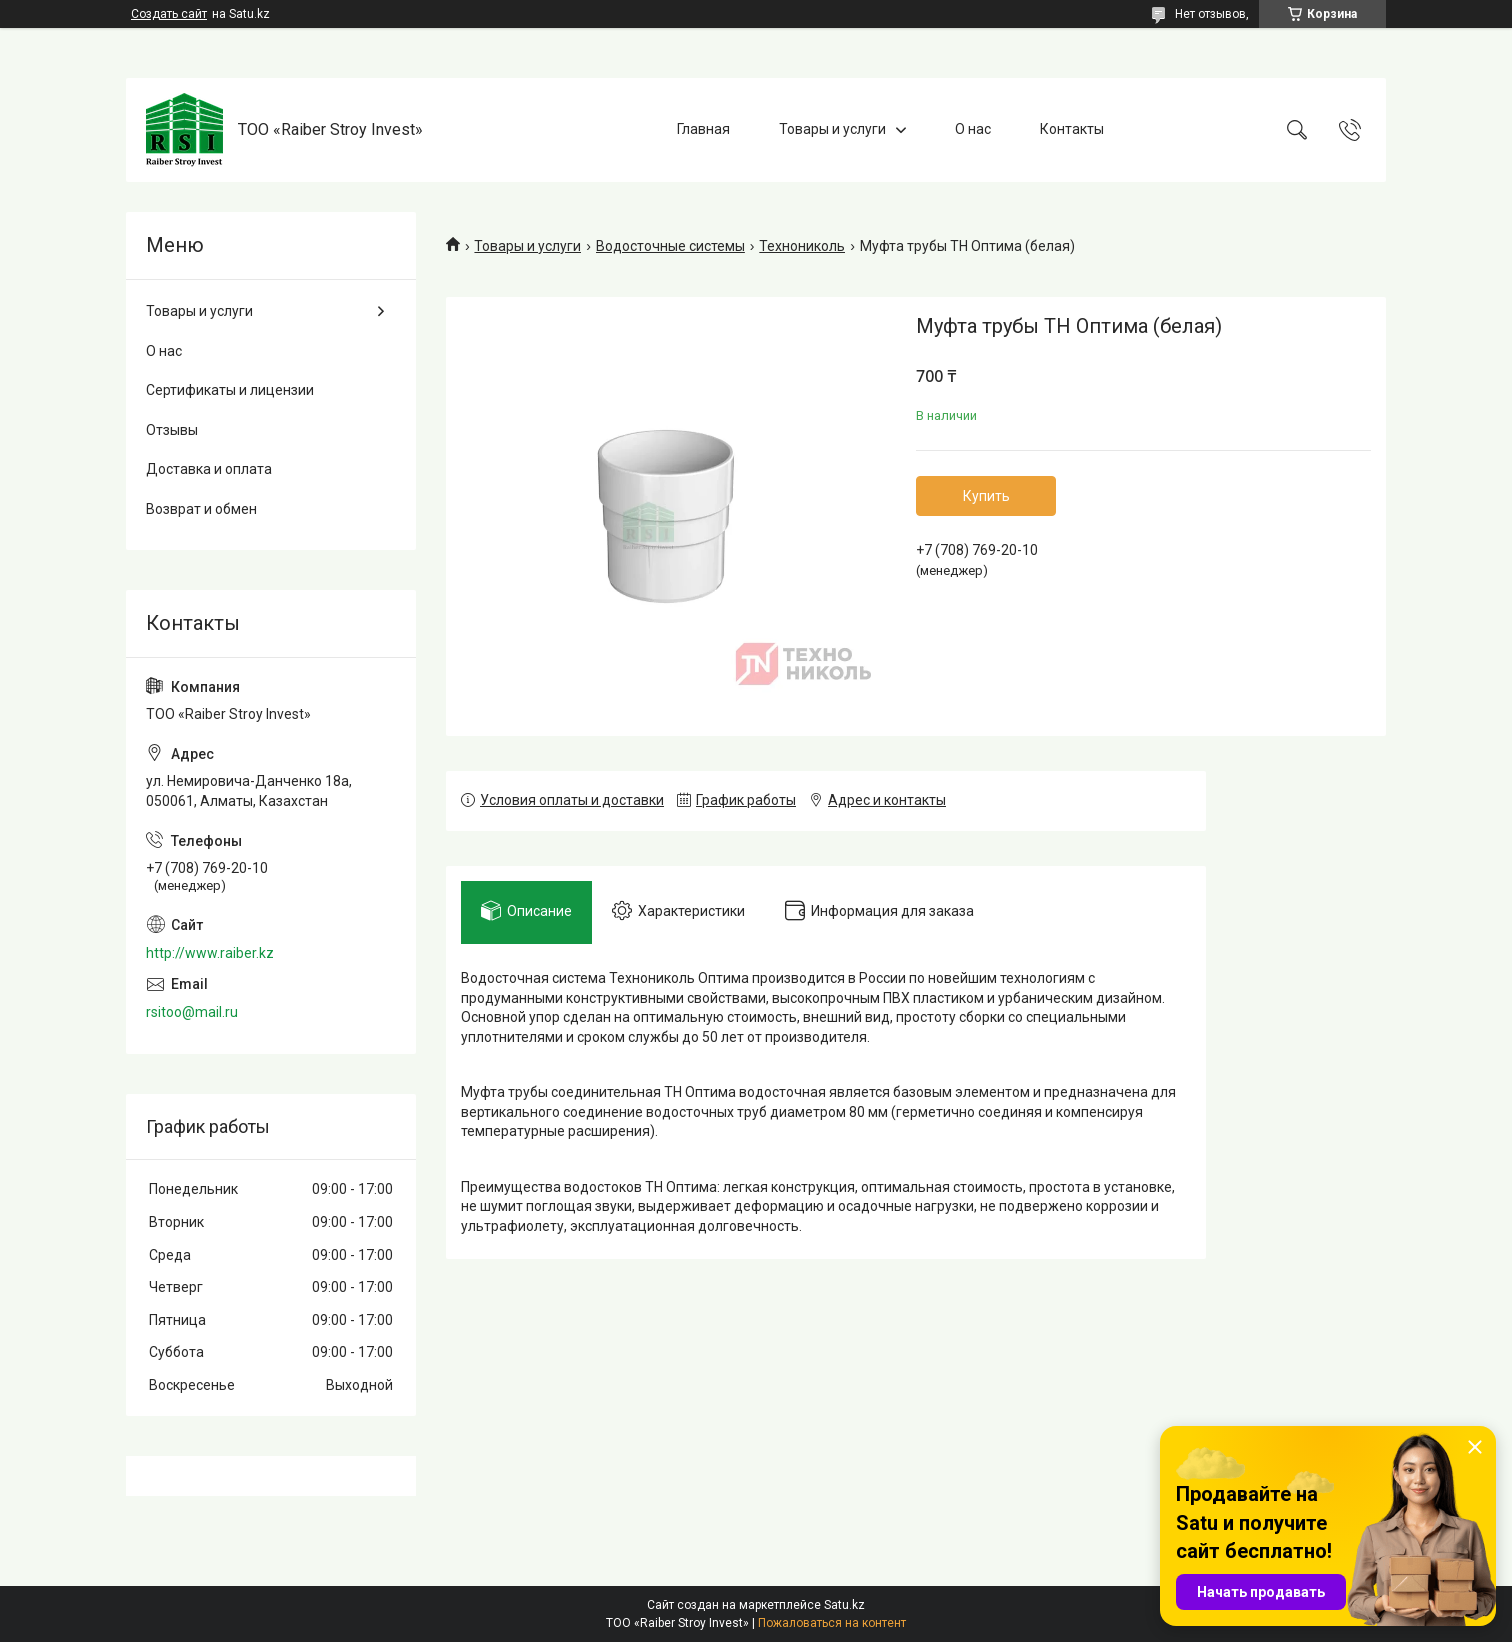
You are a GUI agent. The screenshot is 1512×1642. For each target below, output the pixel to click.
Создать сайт (169, 14)
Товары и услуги (832, 129)
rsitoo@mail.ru (192, 1012)
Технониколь (802, 246)
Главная (703, 129)
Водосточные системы (670, 246)
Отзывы (172, 430)
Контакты (1072, 129)
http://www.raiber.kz (210, 953)
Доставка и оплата (209, 469)
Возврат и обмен (201, 509)
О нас (973, 129)
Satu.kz (844, 1605)
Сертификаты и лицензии (230, 390)
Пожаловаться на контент (832, 1623)
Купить (986, 496)
